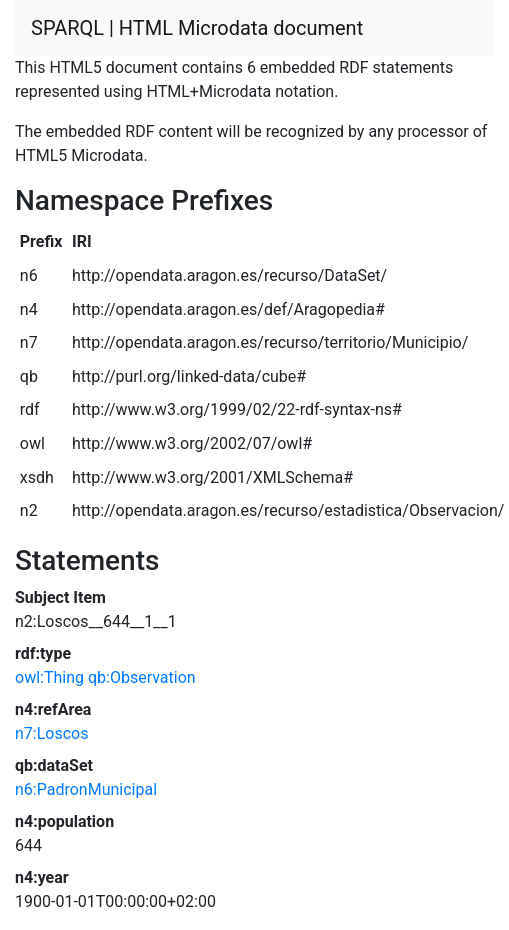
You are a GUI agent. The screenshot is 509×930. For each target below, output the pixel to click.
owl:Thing (49, 677)
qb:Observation (142, 677)
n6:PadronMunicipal (86, 789)
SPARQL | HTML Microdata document (197, 28)
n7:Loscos (51, 733)
